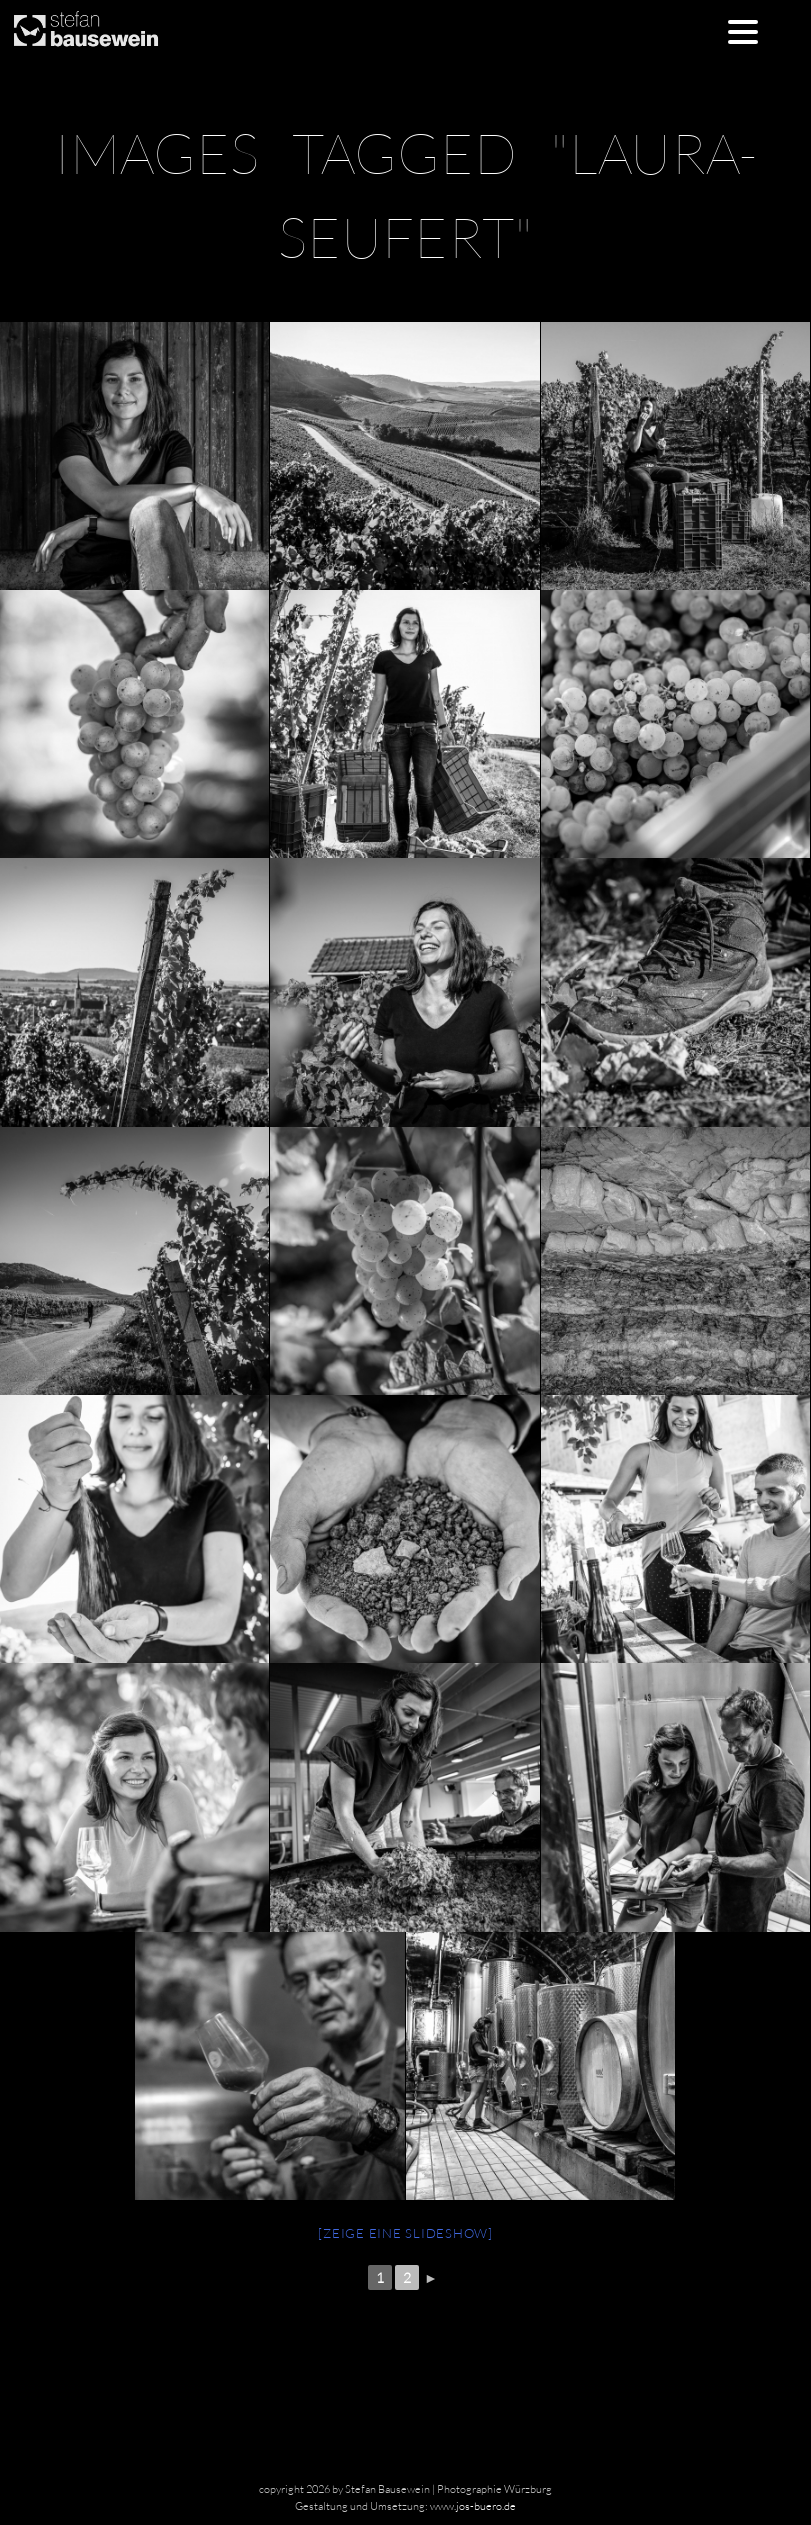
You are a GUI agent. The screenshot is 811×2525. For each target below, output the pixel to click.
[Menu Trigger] (742, 30)
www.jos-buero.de (473, 2506)
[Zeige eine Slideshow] (405, 2233)
